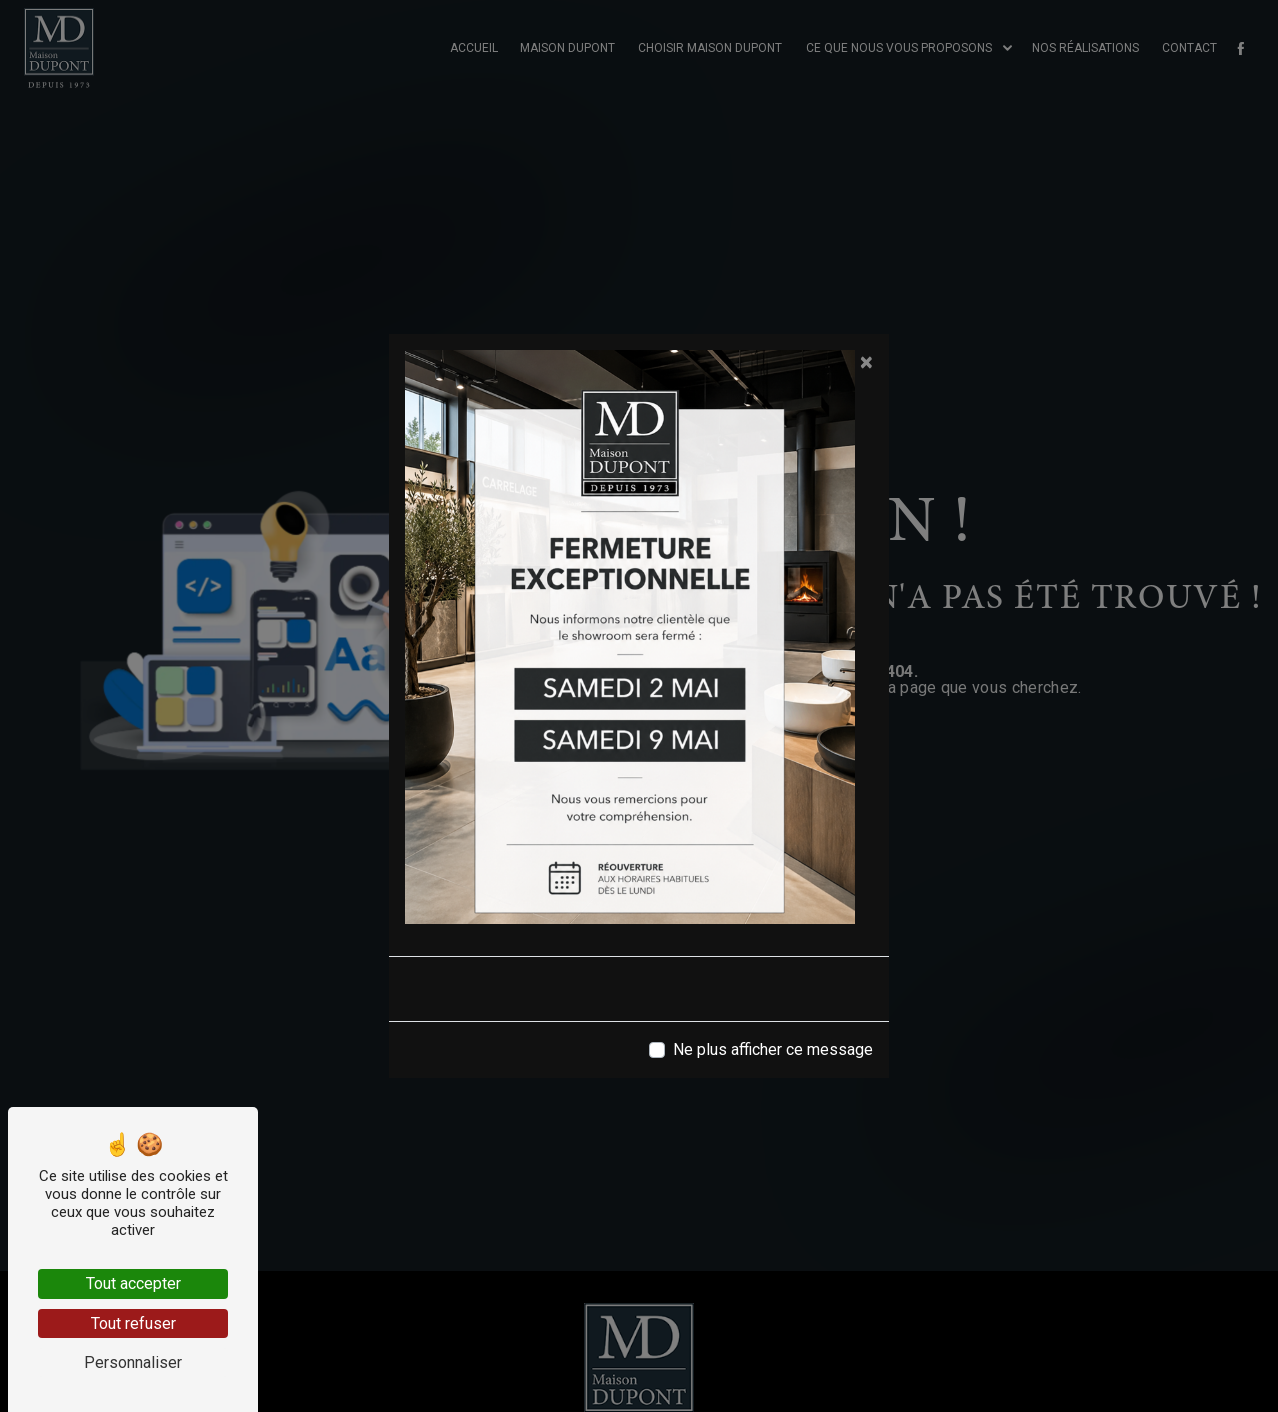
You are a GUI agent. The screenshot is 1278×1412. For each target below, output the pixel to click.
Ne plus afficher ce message (773, 1049)
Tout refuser (133, 1323)
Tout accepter (133, 1283)
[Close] (866, 362)
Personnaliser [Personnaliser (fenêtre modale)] (133, 1362)
